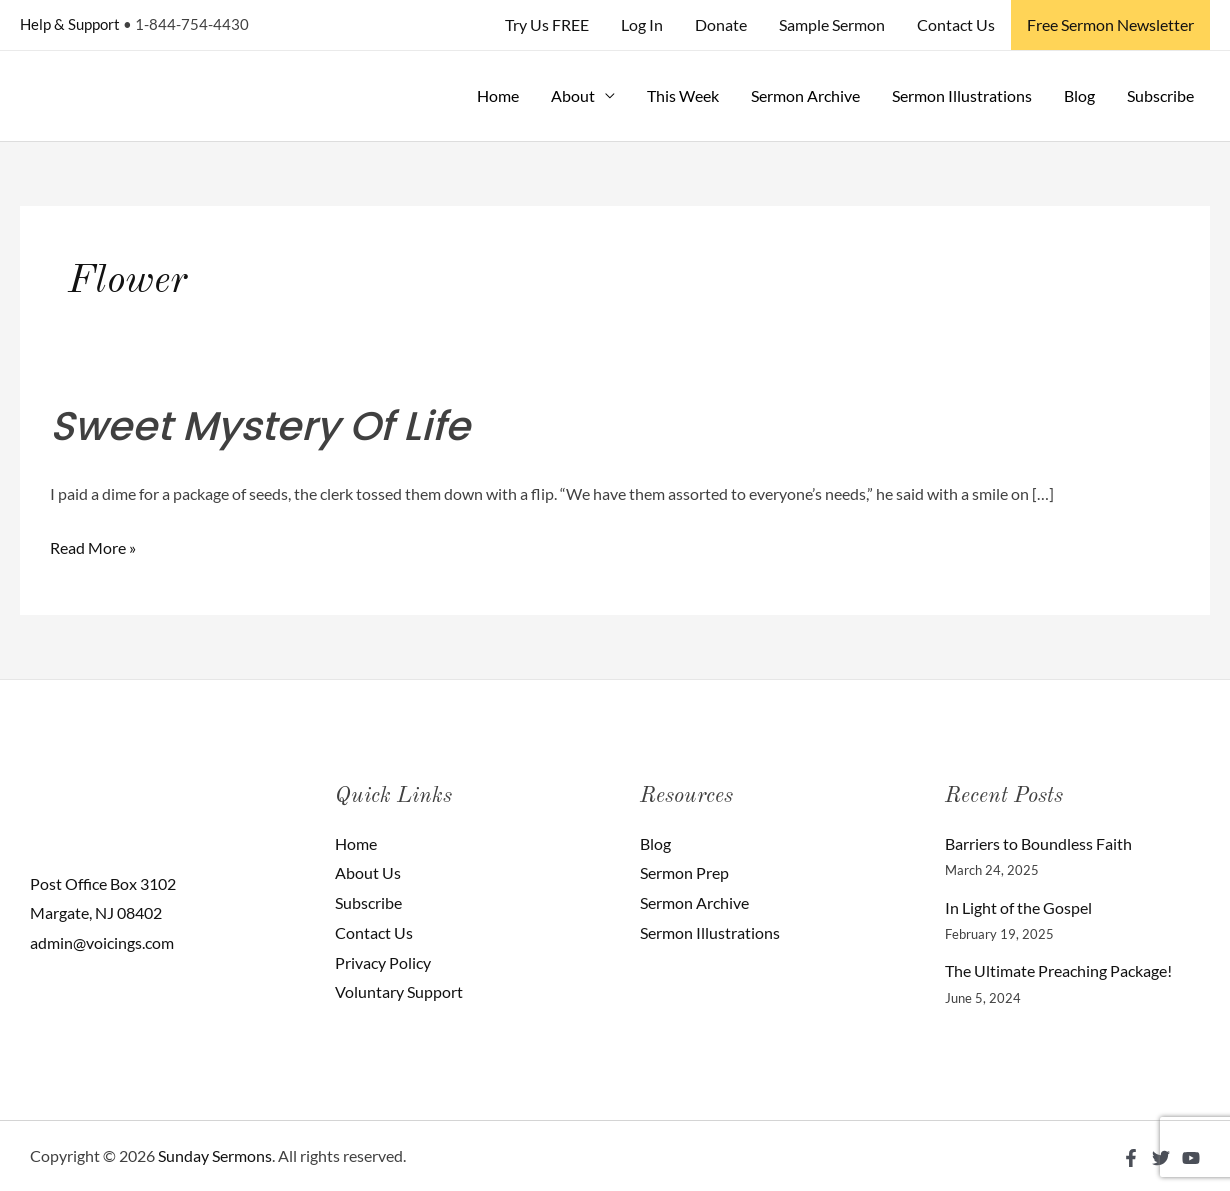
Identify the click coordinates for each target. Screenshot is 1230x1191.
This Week (683, 95)
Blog (1079, 95)
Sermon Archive (805, 95)
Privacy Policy (383, 962)
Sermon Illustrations (962, 95)
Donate (721, 24)
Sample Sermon (832, 24)
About (573, 95)
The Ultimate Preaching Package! (1058, 970)
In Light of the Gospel (1018, 907)
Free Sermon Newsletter (1110, 24)
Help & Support (70, 24)
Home (498, 95)
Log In (642, 24)
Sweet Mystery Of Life (260, 426)
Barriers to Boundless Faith (1038, 843)
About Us (368, 872)
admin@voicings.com (102, 942)
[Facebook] (1131, 1158)
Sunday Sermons (215, 1155)
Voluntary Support (399, 991)
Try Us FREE (547, 24)
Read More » (93, 545)
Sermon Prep (684, 872)
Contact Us (956, 24)
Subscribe (1160, 95)
